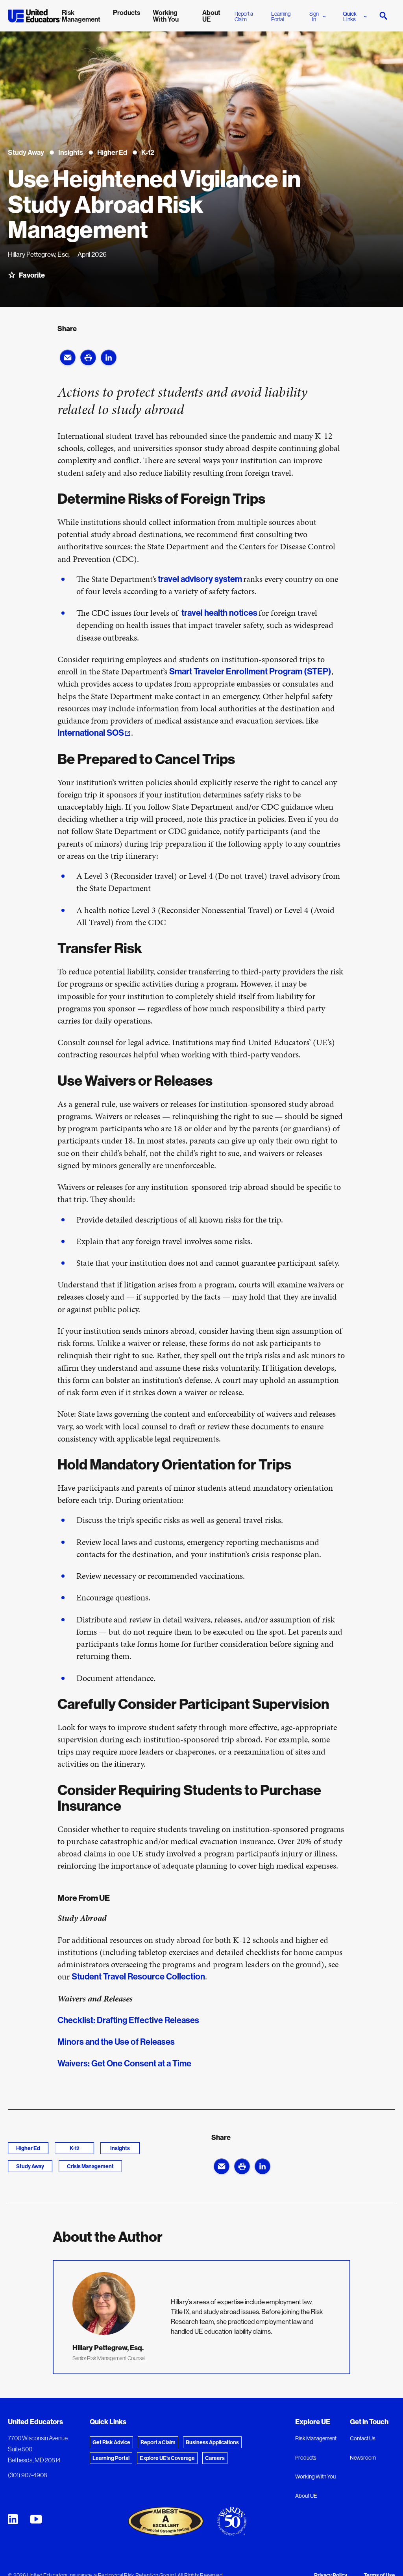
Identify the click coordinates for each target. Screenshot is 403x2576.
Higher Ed (28, 2148)
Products (305, 2457)
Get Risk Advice (111, 2442)
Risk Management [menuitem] (81, 15)
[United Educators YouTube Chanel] (36, 2519)
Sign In (317, 16)
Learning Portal (280, 16)
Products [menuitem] (126, 12)
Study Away (30, 2166)
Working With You (315, 2476)
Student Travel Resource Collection (138, 1976)
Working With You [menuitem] (166, 15)
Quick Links (355, 16)
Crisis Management (90, 2166)
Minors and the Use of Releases (116, 2041)
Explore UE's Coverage (167, 2458)
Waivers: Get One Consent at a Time (125, 2063)
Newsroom (363, 2457)
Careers (215, 2458)
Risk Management (315, 2438)
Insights (120, 2148)
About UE (306, 2496)
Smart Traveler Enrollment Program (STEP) (250, 671)
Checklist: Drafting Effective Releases (129, 2019)
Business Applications (212, 2442)
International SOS (90, 732)
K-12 (74, 2148)
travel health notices (219, 612)
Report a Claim (244, 16)
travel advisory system (200, 578)
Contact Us (362, 2438)
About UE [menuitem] (211, 15)
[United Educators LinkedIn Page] (13, 2519)
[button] (68, 357)
